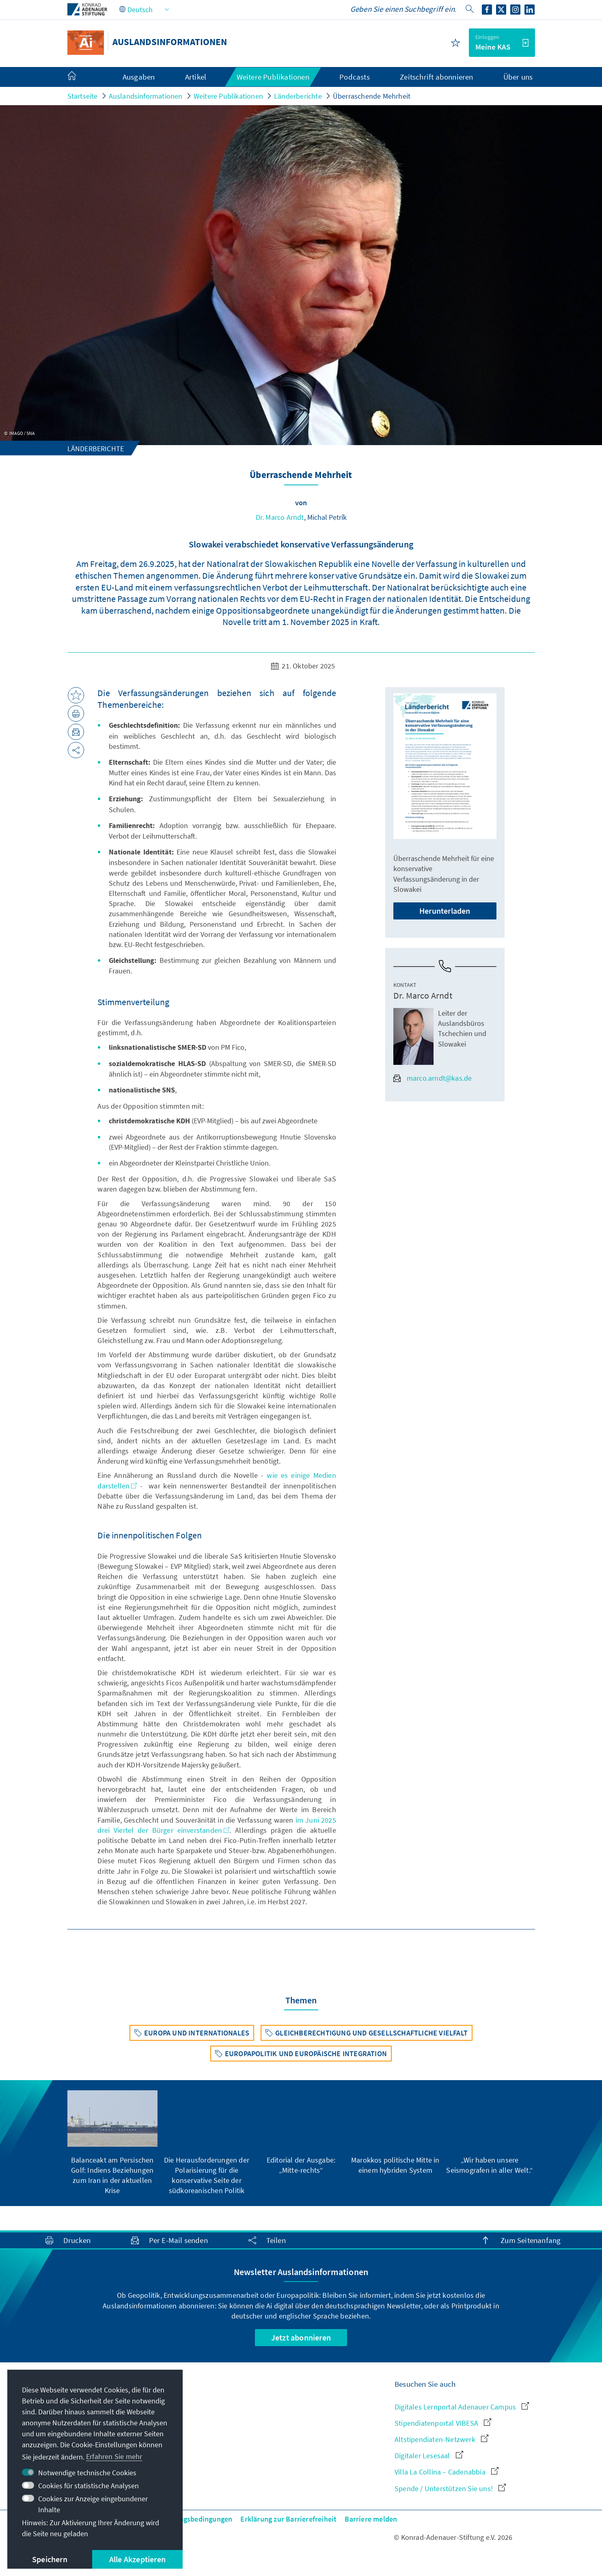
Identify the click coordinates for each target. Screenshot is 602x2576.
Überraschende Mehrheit (371, 96)
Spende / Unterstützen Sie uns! (450, 2488)
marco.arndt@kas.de (432, 1078)
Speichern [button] (49, 2559)
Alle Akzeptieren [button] (137, 2559)
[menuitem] (80, 77)
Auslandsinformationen (146, 96)
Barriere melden (371, 2519)
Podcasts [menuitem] (354, 77)
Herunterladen (444, 911)
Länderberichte (298, 96)
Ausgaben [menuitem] (139, 77)
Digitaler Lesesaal (429, 2455)
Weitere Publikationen (228, 96)
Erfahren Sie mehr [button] (114, 2456)
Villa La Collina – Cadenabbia (446, 2472)
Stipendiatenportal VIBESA (443, 2423)
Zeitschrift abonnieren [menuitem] (436, 77)
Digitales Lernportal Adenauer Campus (462, 2407)
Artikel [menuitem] (195, 77)
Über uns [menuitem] (518, 77)
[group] (112, 2142)
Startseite (82, 96)
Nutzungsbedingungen (196, 2519)
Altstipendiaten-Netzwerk (441, 2439)
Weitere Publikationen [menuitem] (273, 77)
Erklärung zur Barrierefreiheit (288, 2519)
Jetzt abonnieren (301, 2337)
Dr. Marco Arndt (280, 517)
